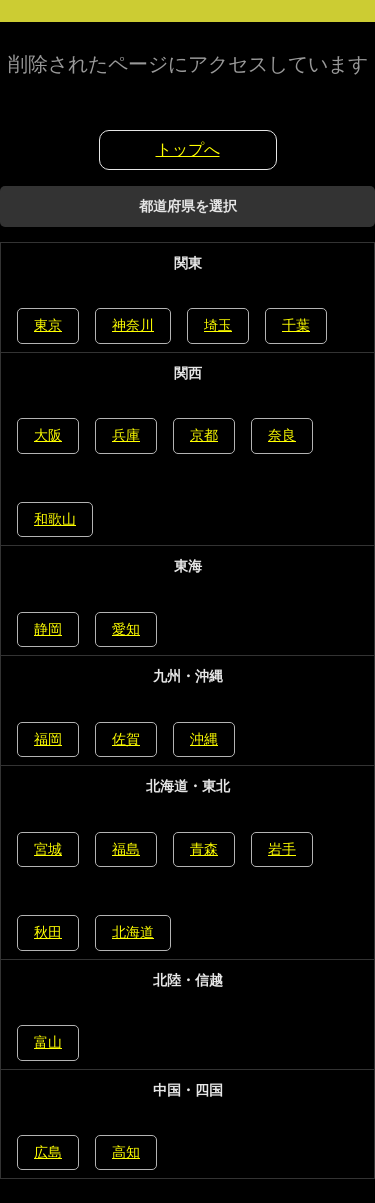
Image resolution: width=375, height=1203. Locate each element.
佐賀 (126, 739)
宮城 (48, 849)
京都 (204, 435)
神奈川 (133, 325)
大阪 (48, 435)
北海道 (133, 932)
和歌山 (55, 519)
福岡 (48, 739)
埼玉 (218, 325)
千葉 (296, 325)
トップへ (188, 149)
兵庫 (126, 435)
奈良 (282, 435)
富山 (48, 1042)
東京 (48, 325)
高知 (126, 1152)
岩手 (282, 849)
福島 (126, 849)
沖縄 (204, 739)
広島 (48, 1152)
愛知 (126, 629)
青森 (204, 849)
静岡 (48, 629)
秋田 (48, 932)
